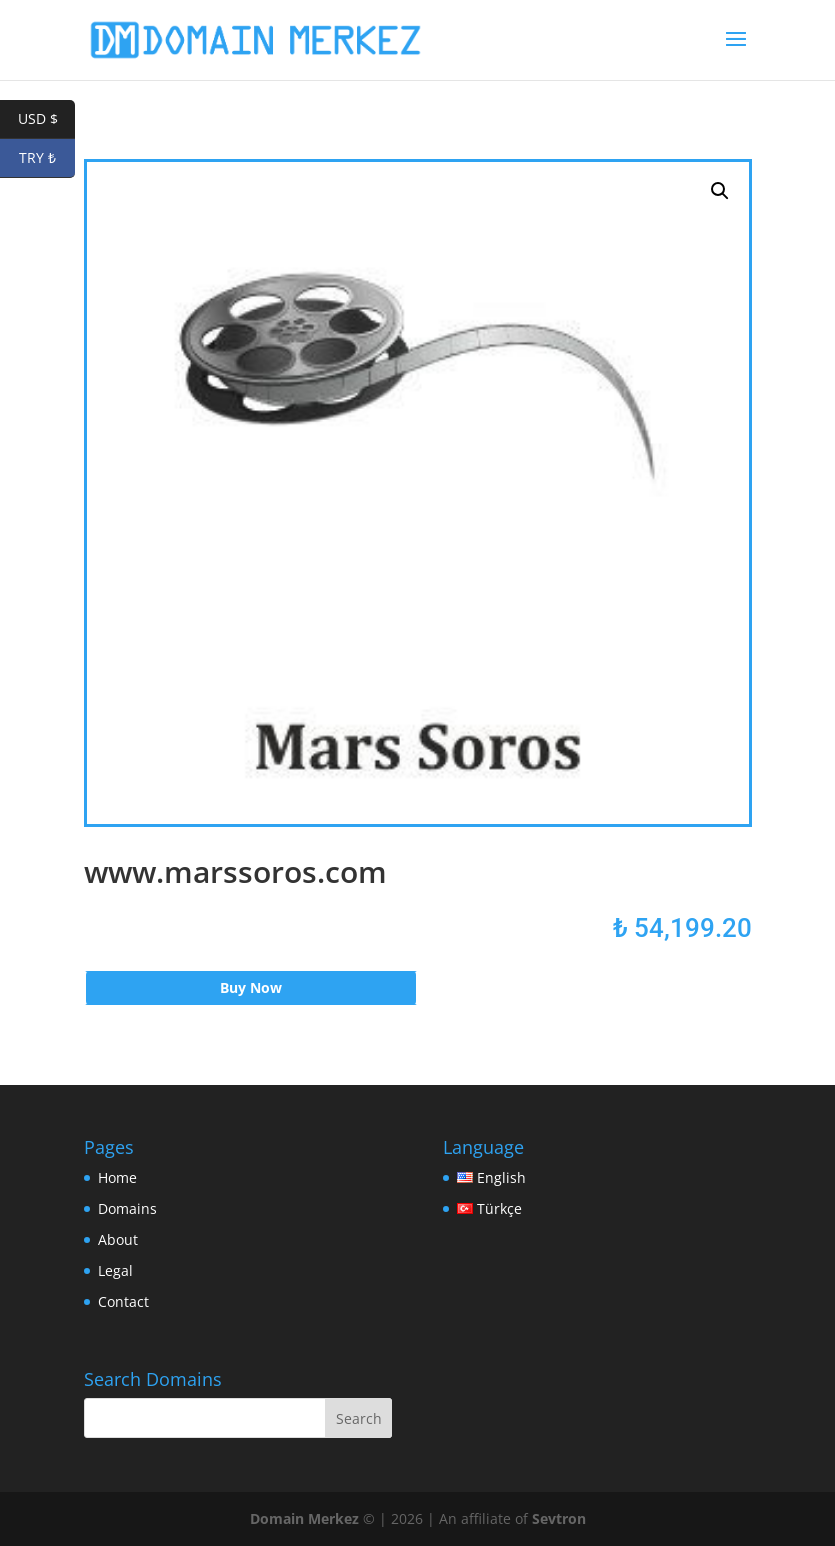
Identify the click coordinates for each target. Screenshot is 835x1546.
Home (117, 1177)
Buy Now (251, 987)
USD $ (47, 119)
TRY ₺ (47, 158)
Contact (123, 1301)
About (118, 1239)
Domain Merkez (304, 1518)
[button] (720, 191)
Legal (115, 1270)
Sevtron (559, 1518)
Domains (127, 1208)
